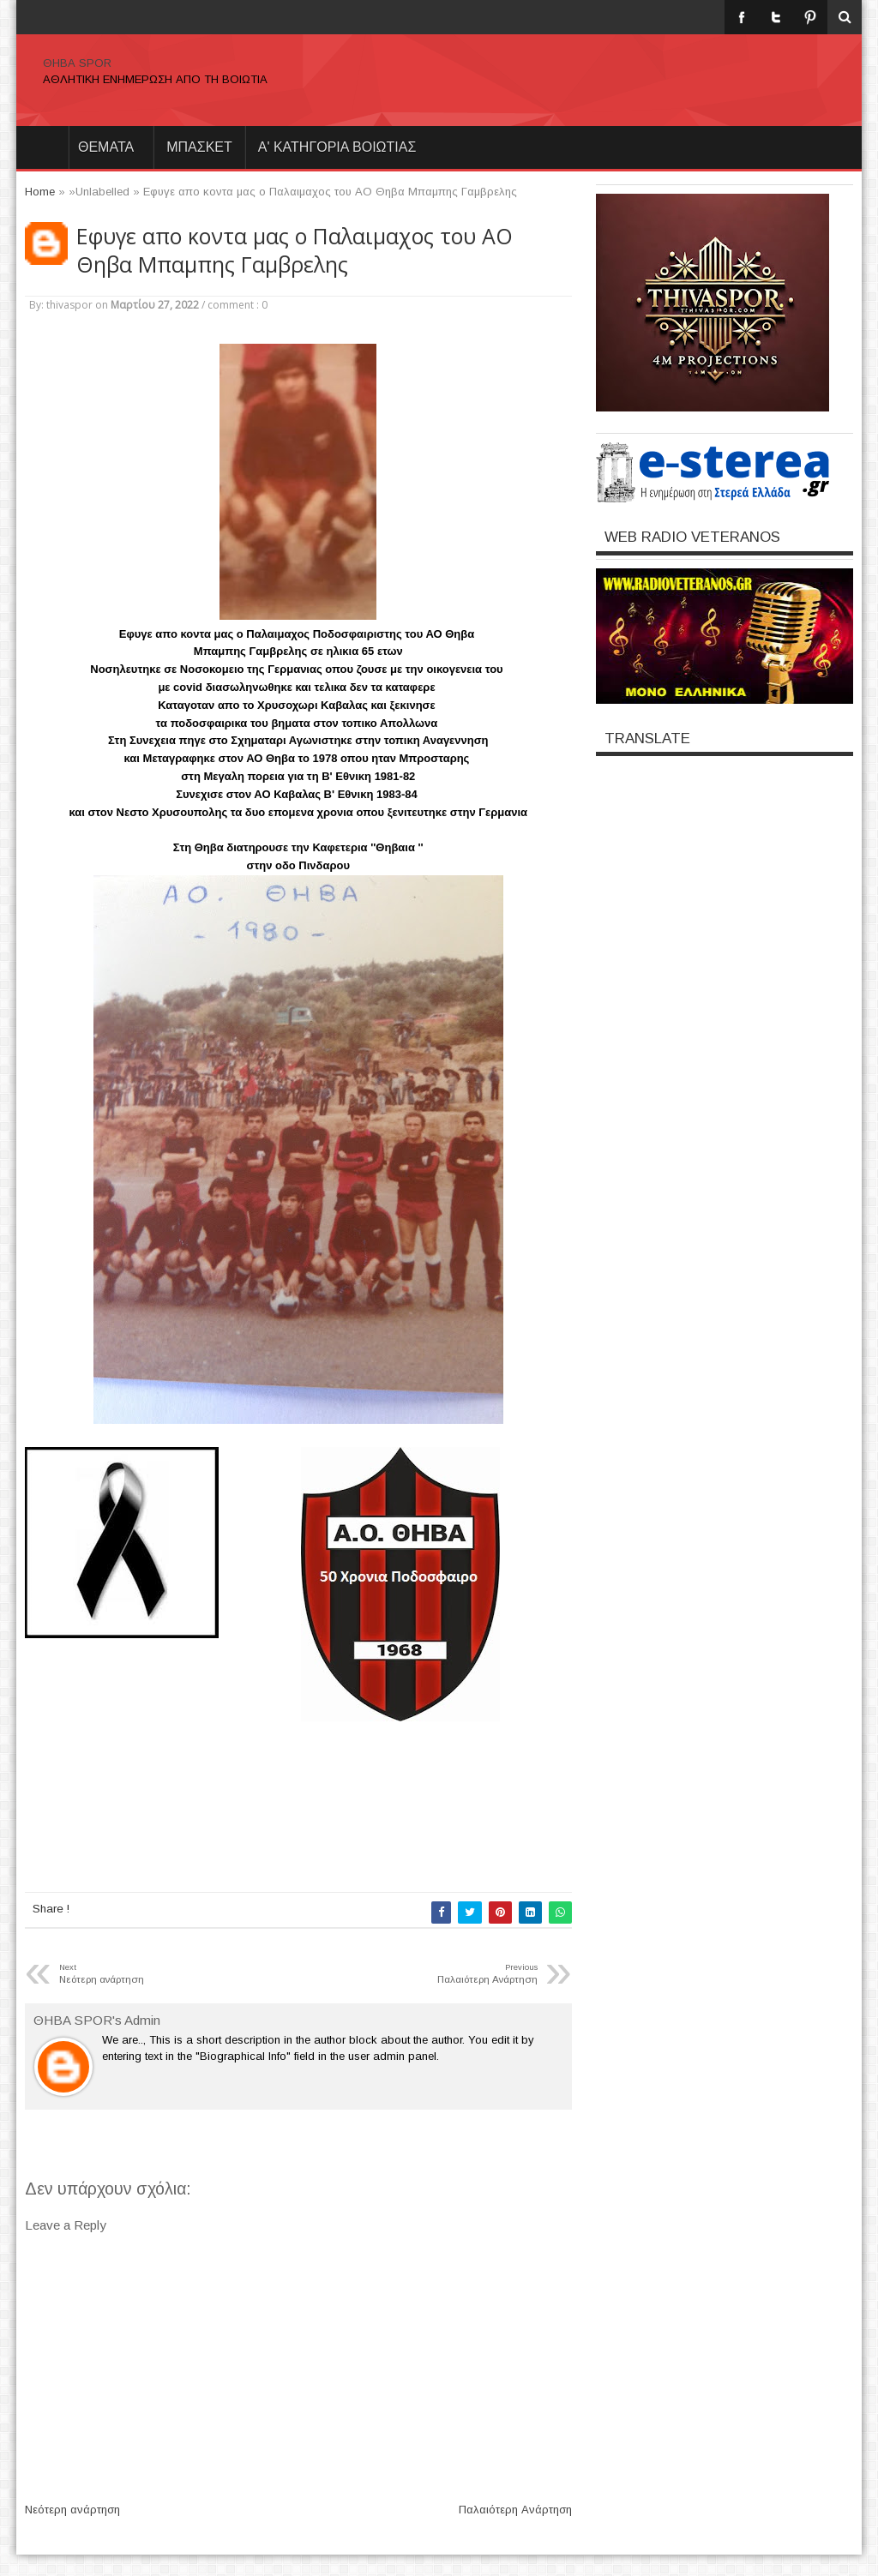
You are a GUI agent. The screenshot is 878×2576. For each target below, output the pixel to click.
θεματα (106, 147)
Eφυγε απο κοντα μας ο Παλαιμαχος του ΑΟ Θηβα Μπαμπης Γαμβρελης (294, 250)
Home (42, 147)
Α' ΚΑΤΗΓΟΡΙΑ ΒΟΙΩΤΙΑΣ (337, 147)
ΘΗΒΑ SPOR (77, 63)
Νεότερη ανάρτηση (72, 2509)
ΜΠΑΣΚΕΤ (199, 147)
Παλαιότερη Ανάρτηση (515, 2509)
